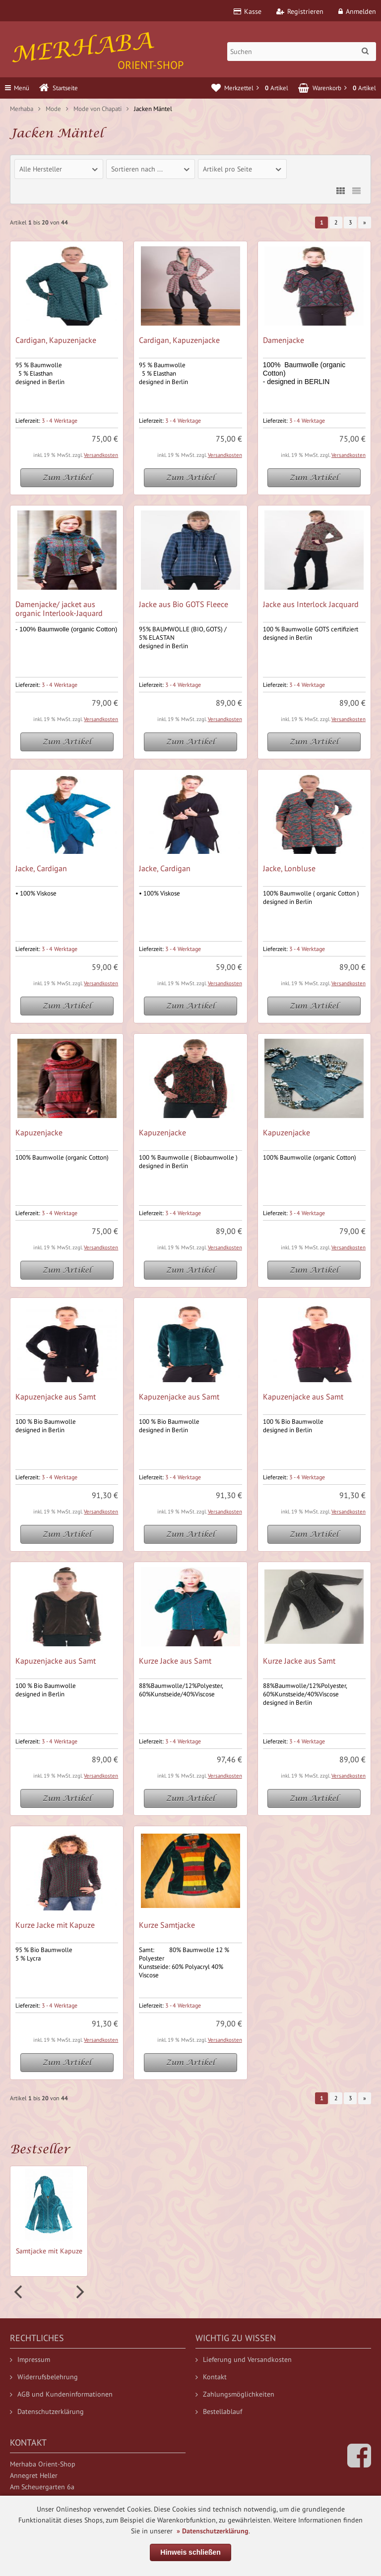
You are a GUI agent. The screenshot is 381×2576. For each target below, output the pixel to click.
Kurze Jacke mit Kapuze (55, 1925)
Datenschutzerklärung (47, 2411)
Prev (19, 2292)
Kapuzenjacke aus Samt (55, 1396)
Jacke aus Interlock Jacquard (311, 604)
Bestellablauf (218, 2411)
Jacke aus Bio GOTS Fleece (183, 604)
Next (78, 2292)
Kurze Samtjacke (167, 1925)
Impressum (30, 2359)
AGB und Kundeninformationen (61, 2394)
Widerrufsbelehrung (44, 2376)
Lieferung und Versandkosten (243, 2359)
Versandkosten (101, 454)
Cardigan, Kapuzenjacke (55, 340)
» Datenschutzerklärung (213, 2530)
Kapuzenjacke (39, 1132)
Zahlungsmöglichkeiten (234, 2394)
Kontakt (211, 2376)
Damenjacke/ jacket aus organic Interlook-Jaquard (59, 608)
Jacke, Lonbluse (289, 868)
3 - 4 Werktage (59, 420)
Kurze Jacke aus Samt (175, 1661)
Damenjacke (283, 340)
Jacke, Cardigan (41, 868)
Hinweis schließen (190, 2552)
